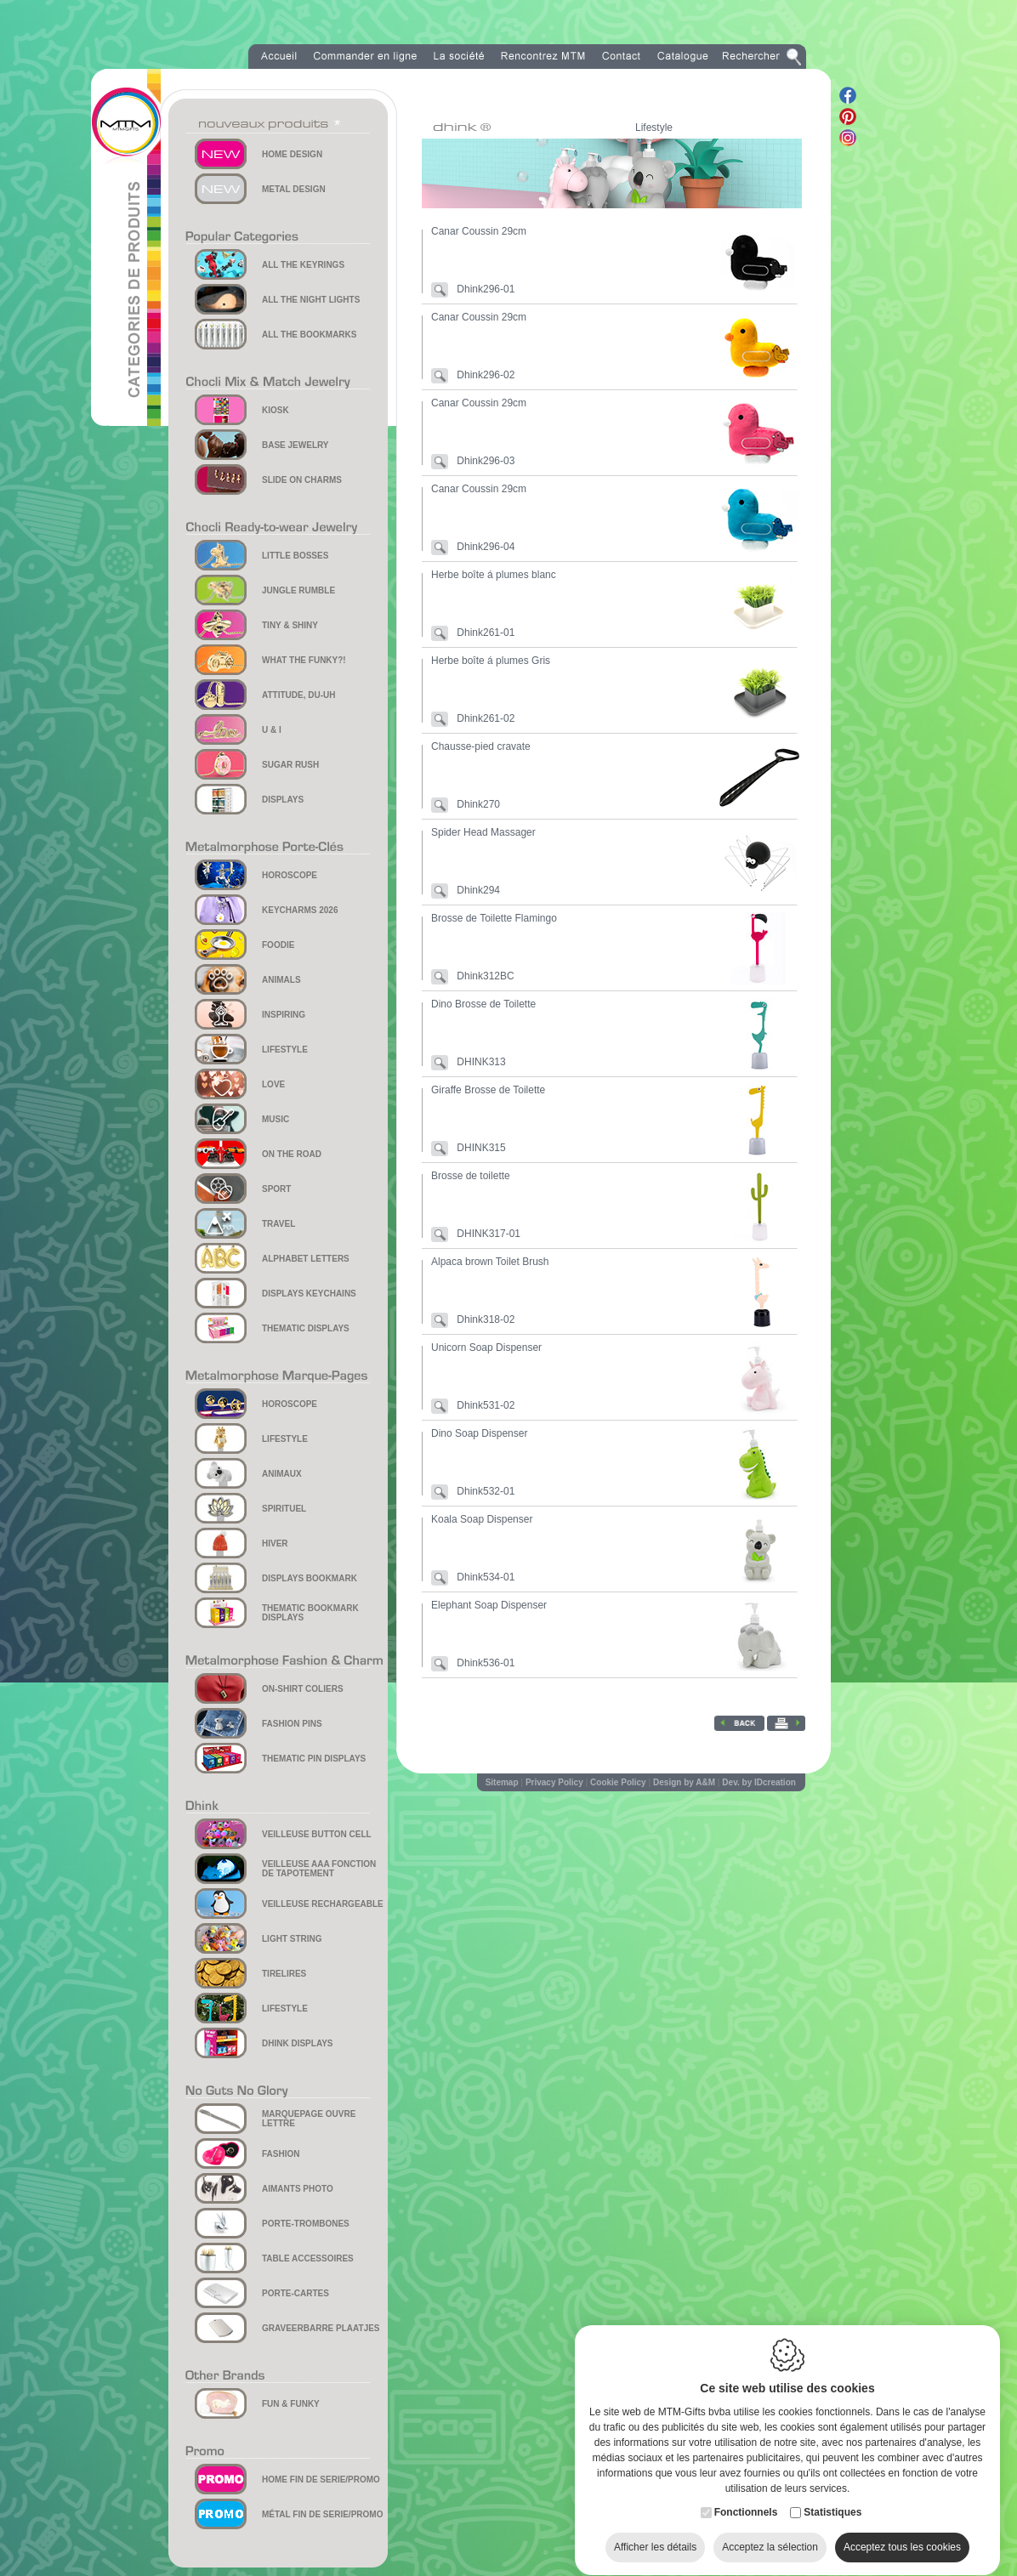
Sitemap (502, 1782)
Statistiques (832, 2496)
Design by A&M (684, 1782)
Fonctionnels (746, 2496)
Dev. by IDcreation (759, 1782)
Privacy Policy (554, 1782)
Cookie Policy (618, 1782)
